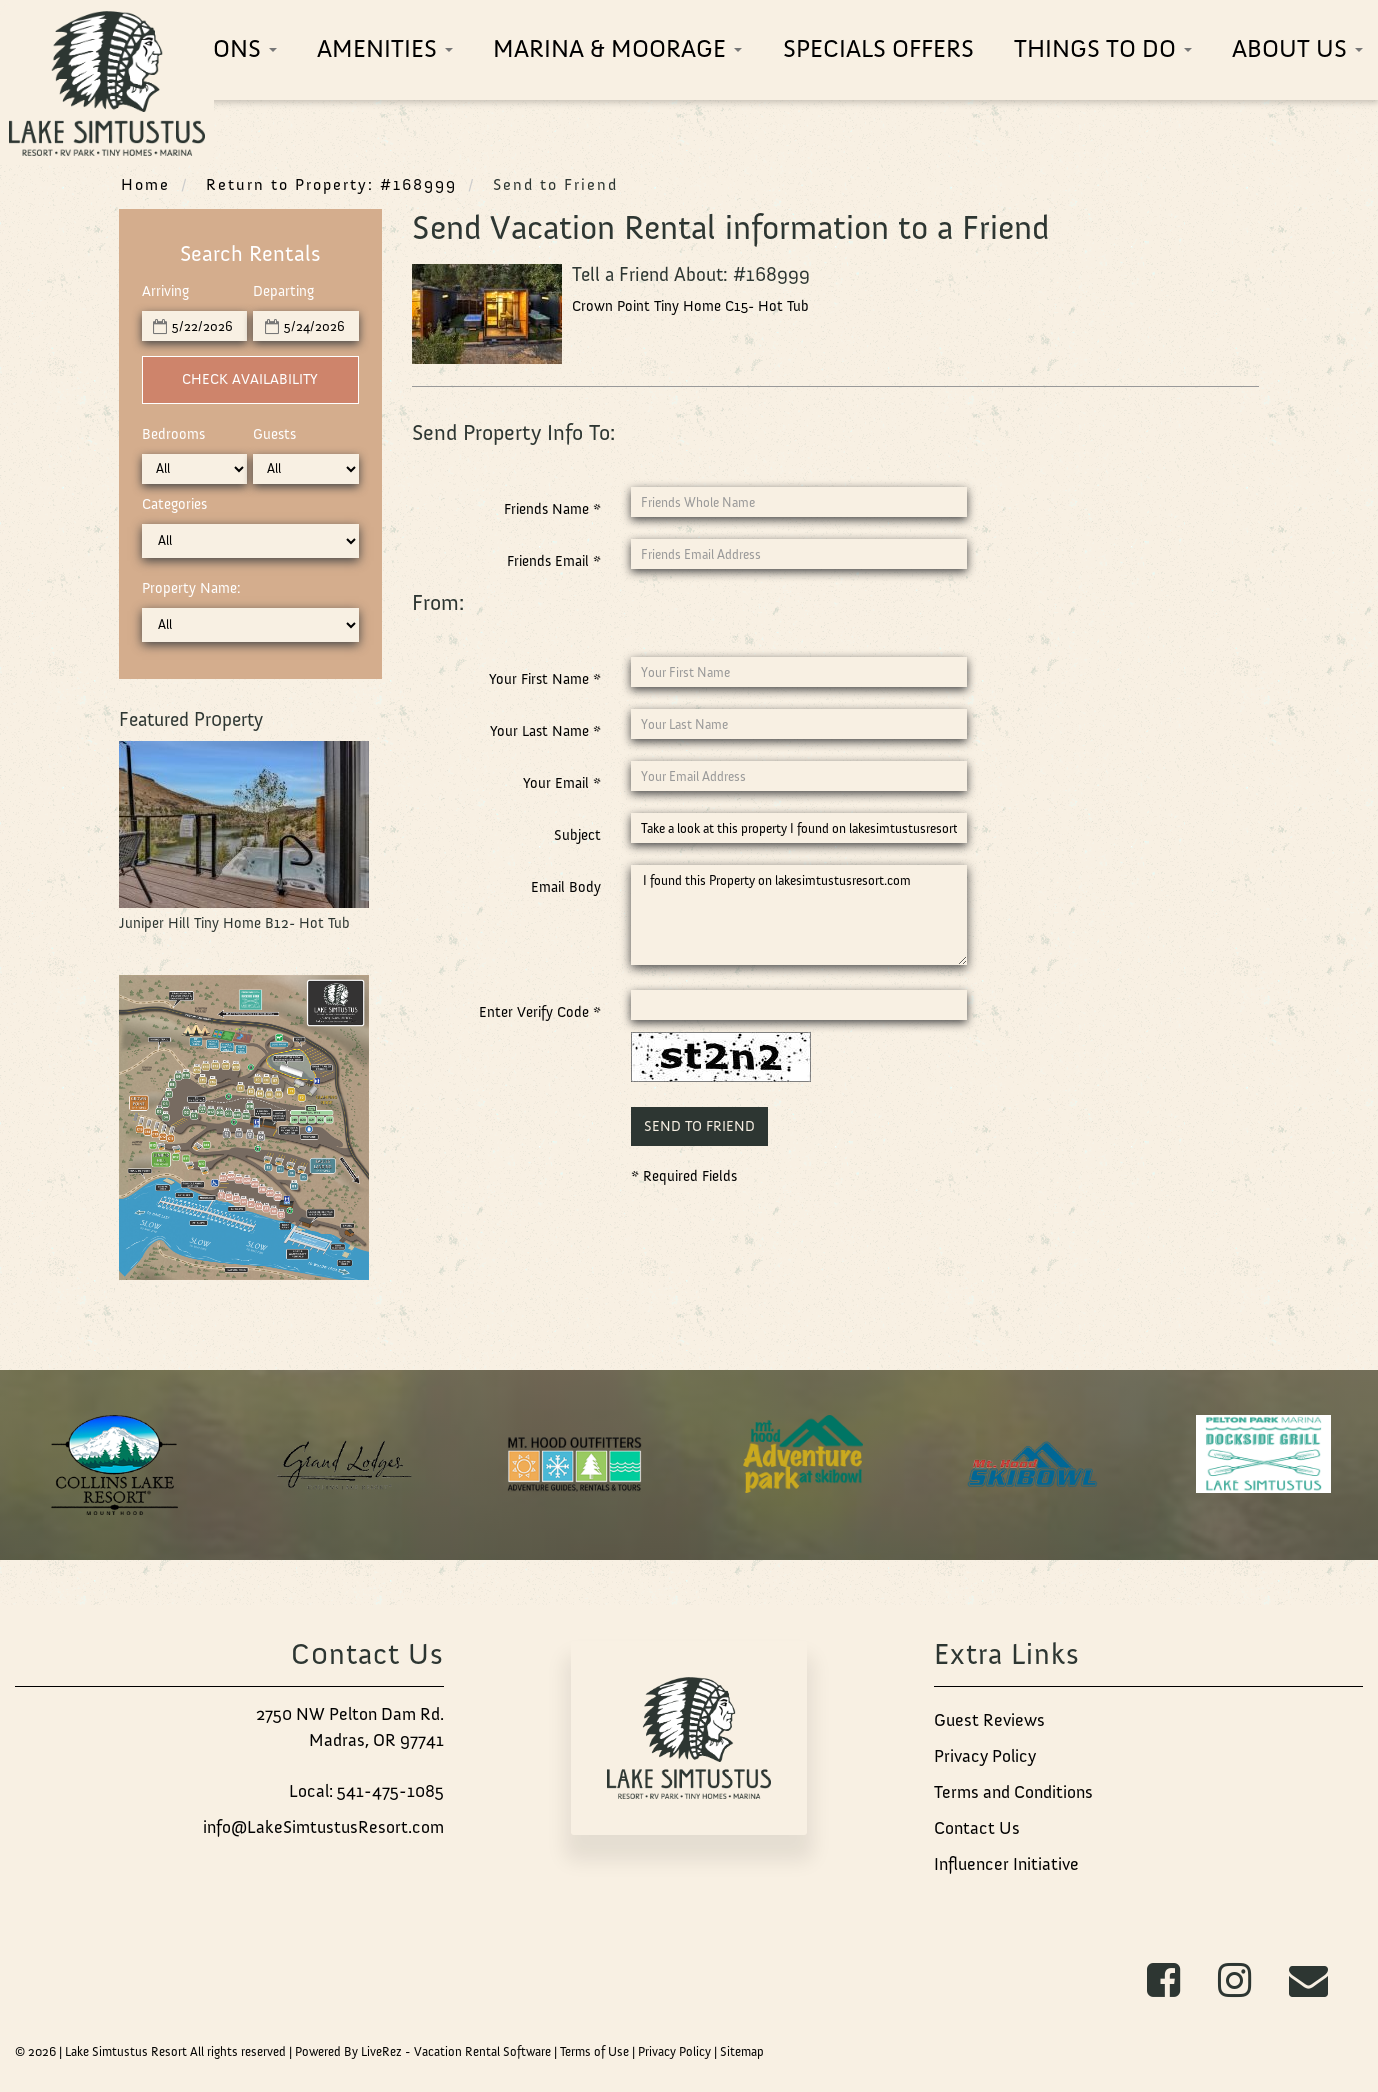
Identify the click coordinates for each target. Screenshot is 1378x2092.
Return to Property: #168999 (331, 184)
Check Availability (250, 379)
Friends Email (554, 561)
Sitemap (742, 2051)
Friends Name (552, 509)
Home (145, 184)
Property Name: (191, 588)
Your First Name (545, 679)
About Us (1297, 48)
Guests (274, 434)
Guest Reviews (989, 1720)
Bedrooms (173, 434)
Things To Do (1103, 48)
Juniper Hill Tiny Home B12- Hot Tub (234, 923)
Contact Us (977, 1828)
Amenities (385, 48)
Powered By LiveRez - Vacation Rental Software (423, 2051)
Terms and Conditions (1013, 1792)
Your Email (562, 783)
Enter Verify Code (540, 1012)
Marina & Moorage (617, 48)
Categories (174, 504)
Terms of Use (594, 2051)
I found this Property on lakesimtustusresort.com (799, 915)
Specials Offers (878, 48)
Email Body (566, 887)
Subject (577, 835)
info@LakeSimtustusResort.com (323, 1827)
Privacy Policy (985, 1756)
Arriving (165, 291)
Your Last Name (545, 731)
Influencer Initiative (1006, 1864)
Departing (283, 291)
